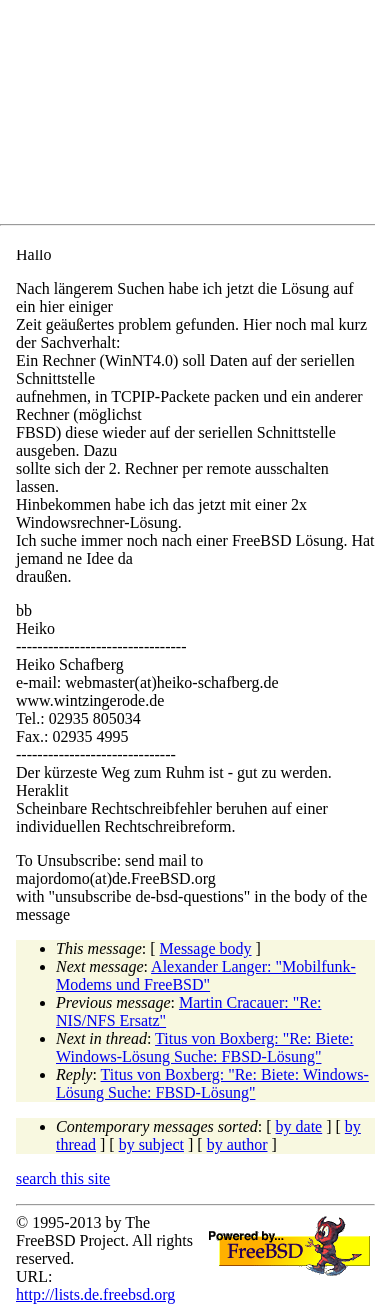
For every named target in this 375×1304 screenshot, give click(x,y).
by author (237, 1144)
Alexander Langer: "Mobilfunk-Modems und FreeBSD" (206, 975)
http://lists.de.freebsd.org (95, 1294)
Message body (206, 948)
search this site (63, 1178)
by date (299, 1126)
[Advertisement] (195, 116)
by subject (151, 1144)
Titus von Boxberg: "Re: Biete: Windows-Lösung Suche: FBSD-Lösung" (205, 1047)
